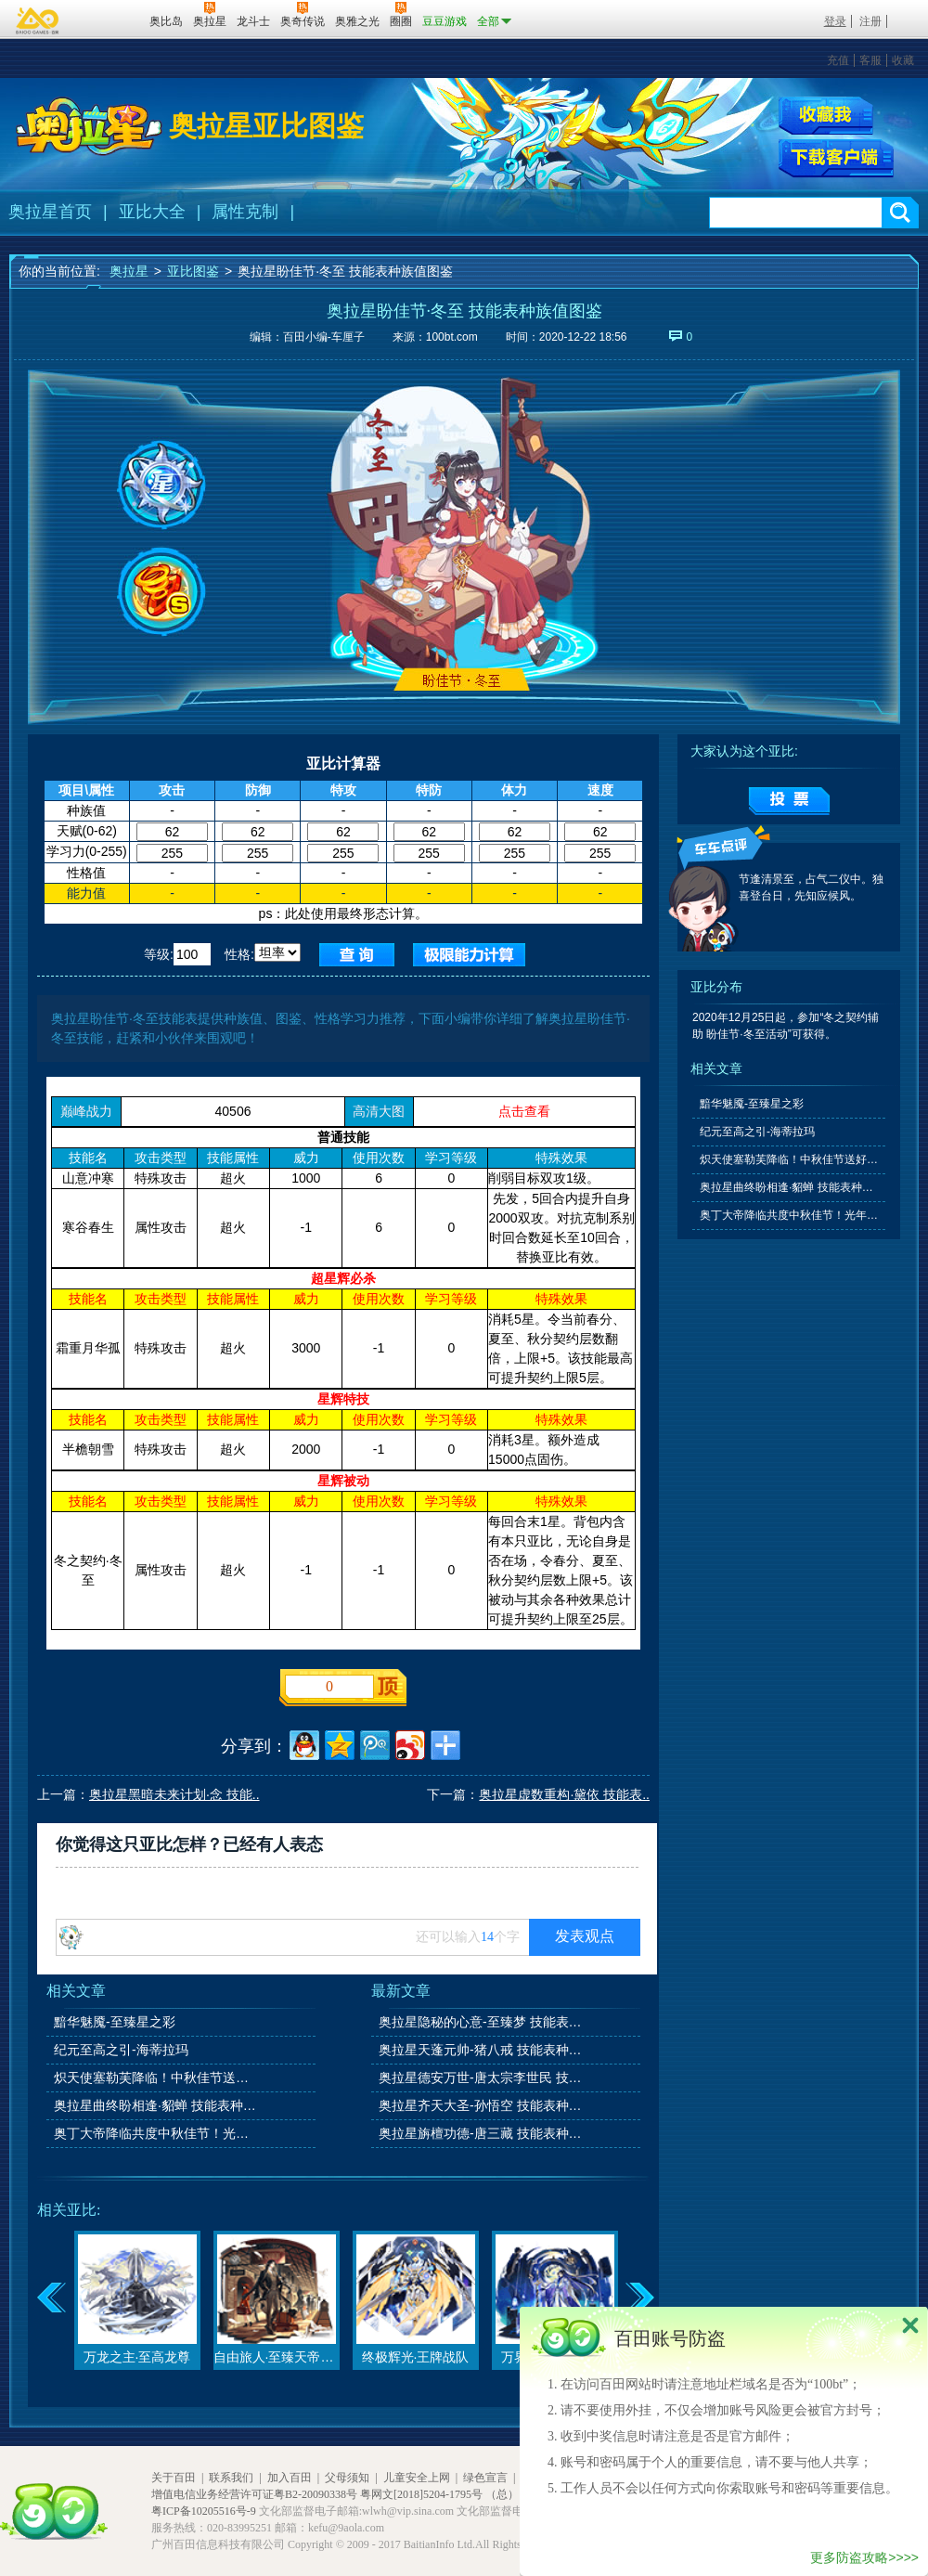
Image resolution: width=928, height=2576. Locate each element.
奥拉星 (129, 271)
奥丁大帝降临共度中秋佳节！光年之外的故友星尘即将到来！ (157, 2133)
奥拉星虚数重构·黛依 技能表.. (564, 1794)
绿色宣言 (485, 2477)
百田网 (108, 19)
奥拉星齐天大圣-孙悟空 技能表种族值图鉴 (482, 2105)
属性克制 (245, 211)
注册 (870, 21)
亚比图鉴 (193, 271)
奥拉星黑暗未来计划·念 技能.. (174, 1794)
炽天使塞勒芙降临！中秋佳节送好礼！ (157, 2077)
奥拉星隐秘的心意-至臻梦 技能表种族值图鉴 (482, 2021)
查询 (356, 954)
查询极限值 (469, 954)
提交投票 (789, 801)
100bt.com (452, 336)
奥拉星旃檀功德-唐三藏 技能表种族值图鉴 (482, 2133)
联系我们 (231, 2477)
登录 (835, 21)
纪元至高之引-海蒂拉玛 (121, 2049)
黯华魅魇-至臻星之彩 (114, 2021)
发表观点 (584, 1936)
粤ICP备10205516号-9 (203, 2511)
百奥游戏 (38, 20)
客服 (870, 60)
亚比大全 (152, 211)
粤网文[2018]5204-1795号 (421, 2494)
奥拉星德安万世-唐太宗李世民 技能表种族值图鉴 (482, 2077)
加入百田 (289, 2477)
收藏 (903, 60)
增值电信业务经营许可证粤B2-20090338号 (254, 2494)
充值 (838, 60)
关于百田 (173, 2477)
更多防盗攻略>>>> (864, 2557)
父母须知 (347, 2477)
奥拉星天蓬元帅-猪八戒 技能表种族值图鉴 (482, 2049)
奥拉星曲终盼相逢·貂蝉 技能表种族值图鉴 (157, 2105)
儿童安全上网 (416, 2477)
